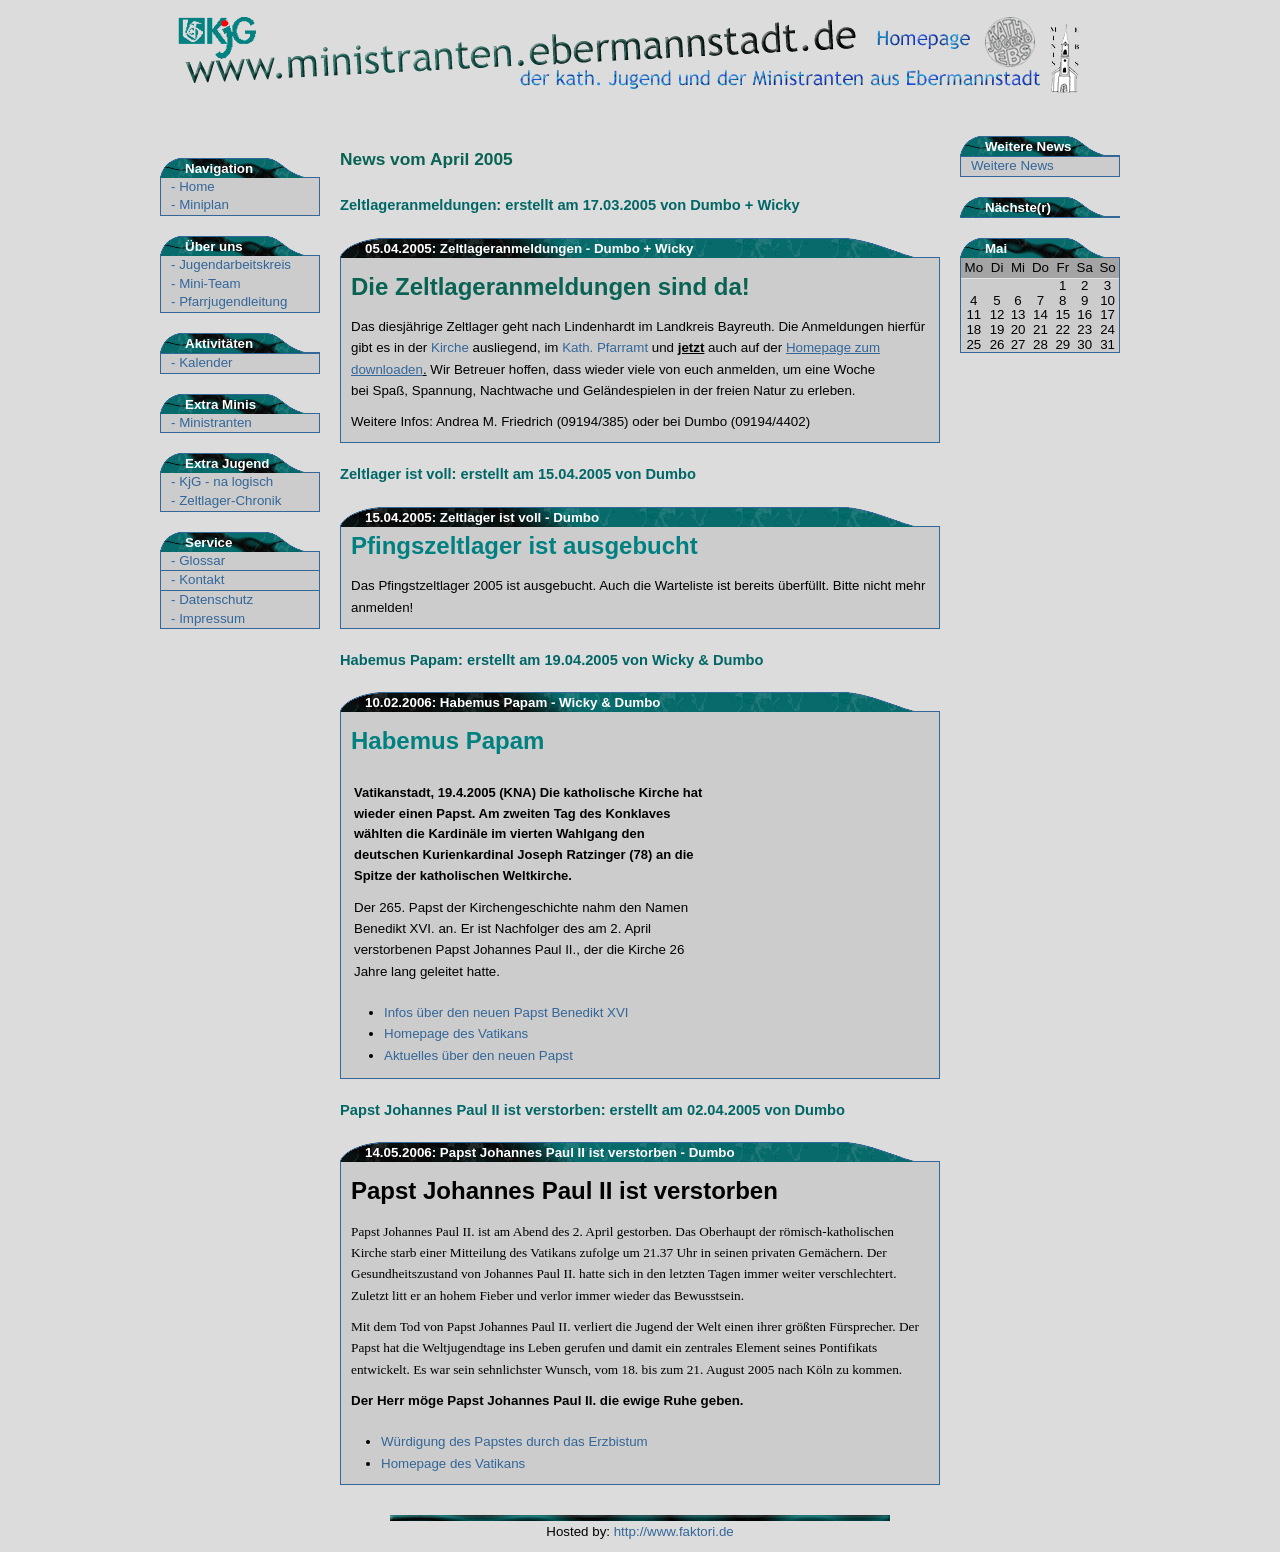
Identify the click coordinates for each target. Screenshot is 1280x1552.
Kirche (450, 347)
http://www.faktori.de (674, 1531)
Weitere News (1012, 165)
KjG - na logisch (226, 481)
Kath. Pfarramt (605, 347)
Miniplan (204, 204)
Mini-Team (209, 283)
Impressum (212, 618)
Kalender (205, 362)
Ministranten (215, 422)
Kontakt (201, 579)
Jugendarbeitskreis (235, 264)
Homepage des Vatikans (456, 1033)
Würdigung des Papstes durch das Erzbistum (514, 1441)
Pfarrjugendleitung (233, 301)
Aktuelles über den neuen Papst (478, 1055)
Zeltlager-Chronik (230, 500)
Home (197, 186)
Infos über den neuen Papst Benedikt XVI (506, 1012)
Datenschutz (216, 599)
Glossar (202, 560)
